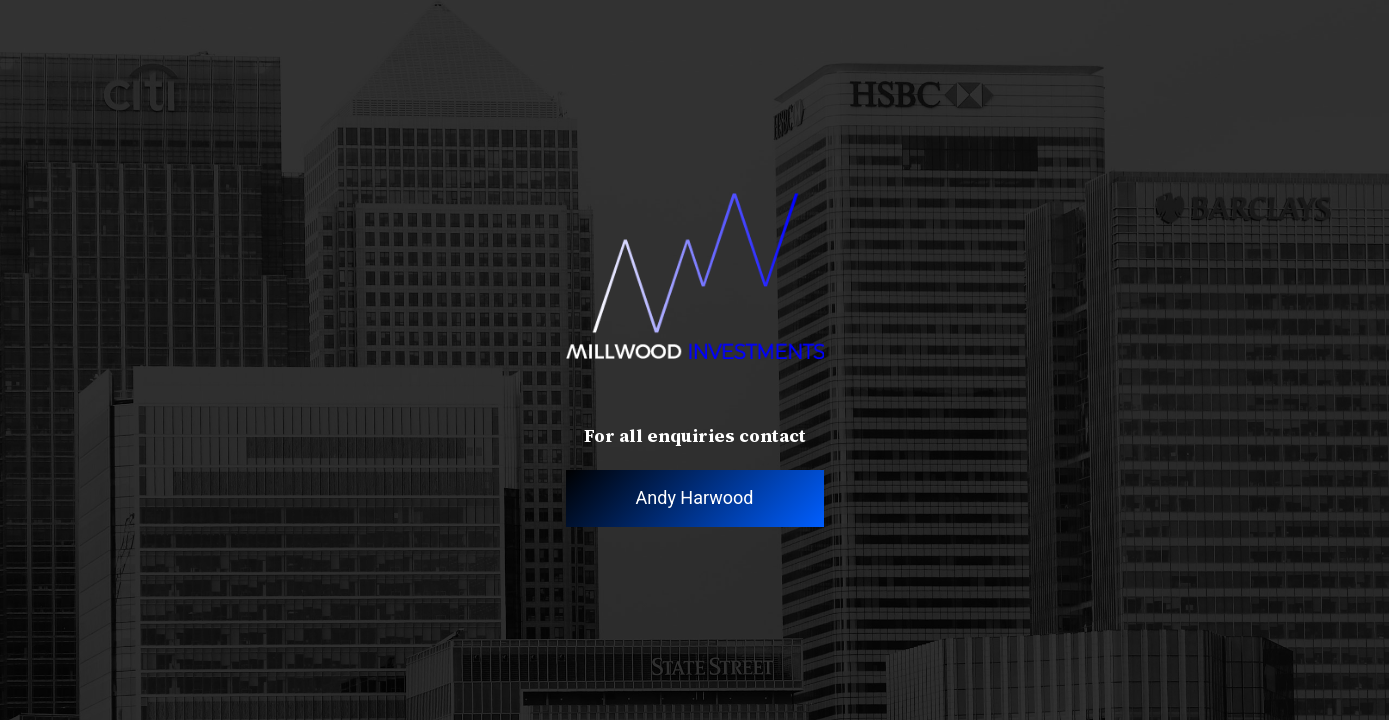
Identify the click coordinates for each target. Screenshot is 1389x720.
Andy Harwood (695, 497)
